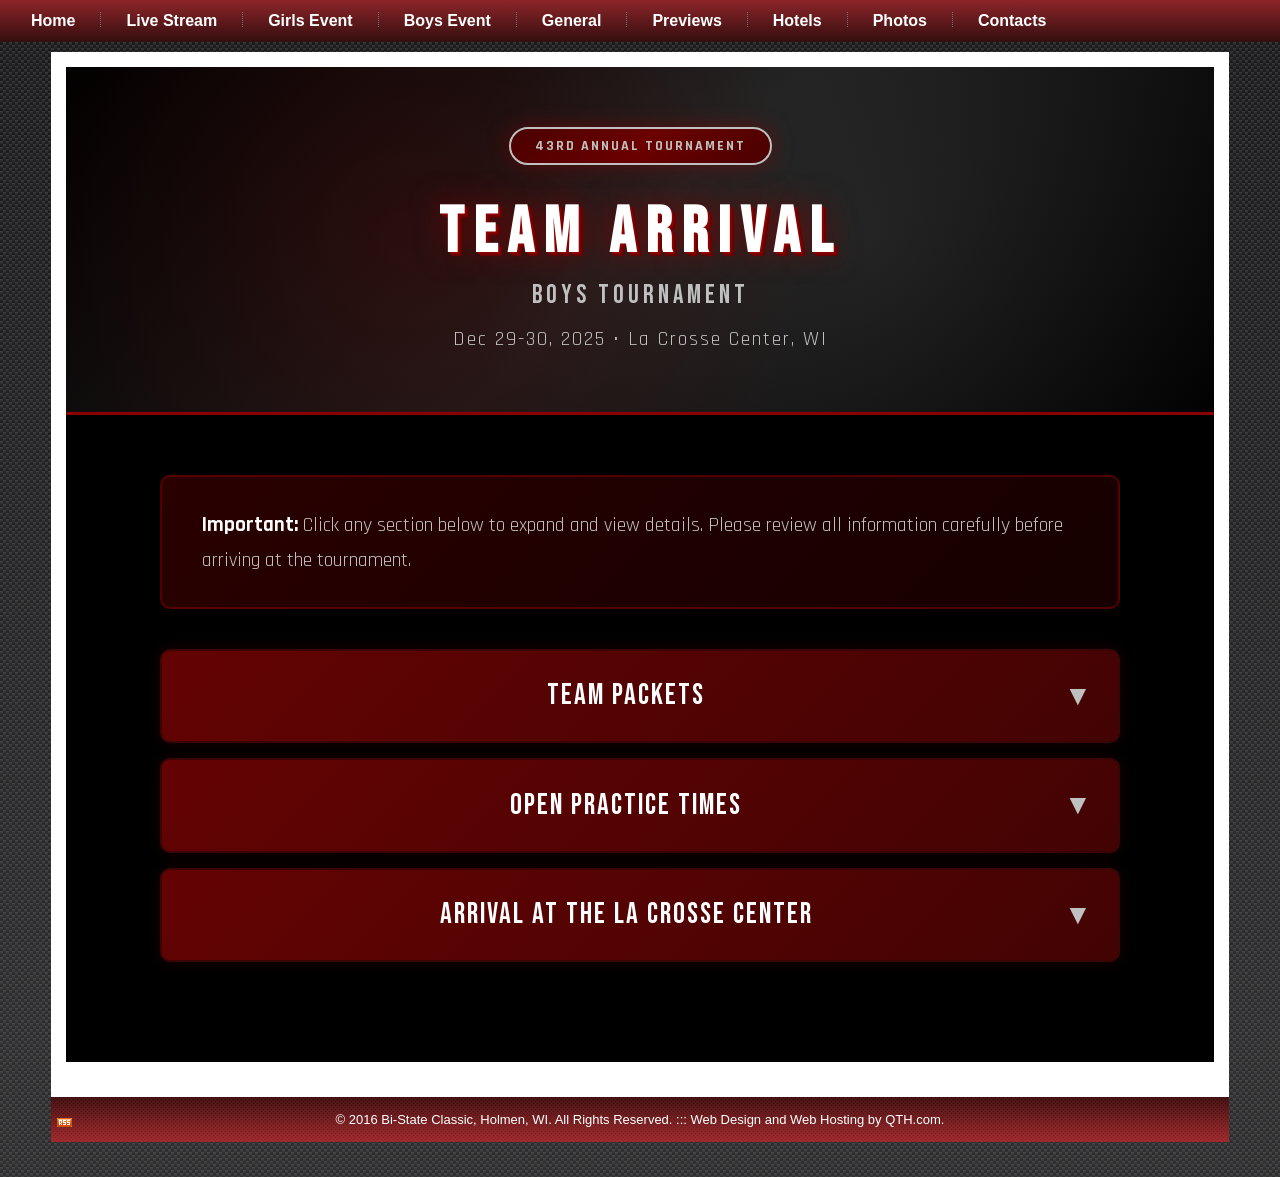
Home (53, 20)
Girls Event (310, 20)
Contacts (1012, 20)
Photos (900, 20)
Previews (686, 20)
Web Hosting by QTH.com (865, 1154)
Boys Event (447, 20)
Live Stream (171, 20)
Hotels (797, 20)
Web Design (726, 1154)
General (572, 20)
